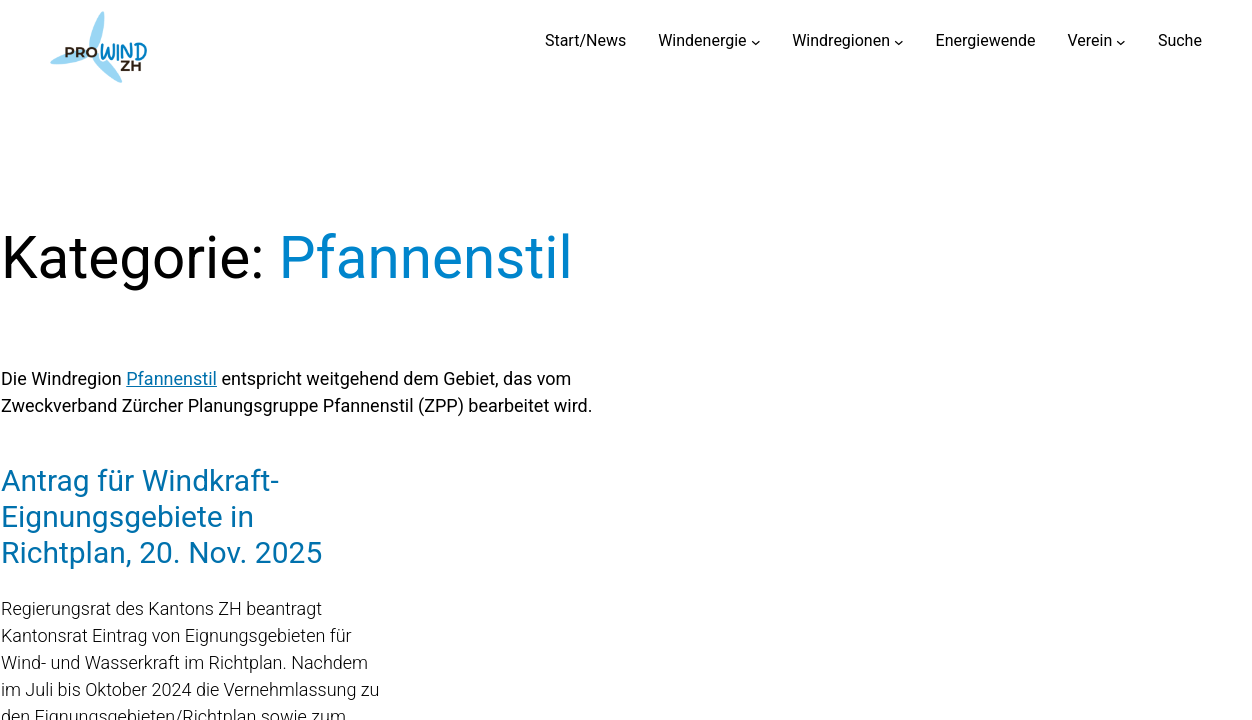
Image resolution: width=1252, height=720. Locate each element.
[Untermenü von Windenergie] (756, 41)
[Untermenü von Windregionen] (899, 41)
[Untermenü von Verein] (1121, 41)
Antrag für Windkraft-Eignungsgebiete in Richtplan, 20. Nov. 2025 (161, 516)
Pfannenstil (171, 378)
